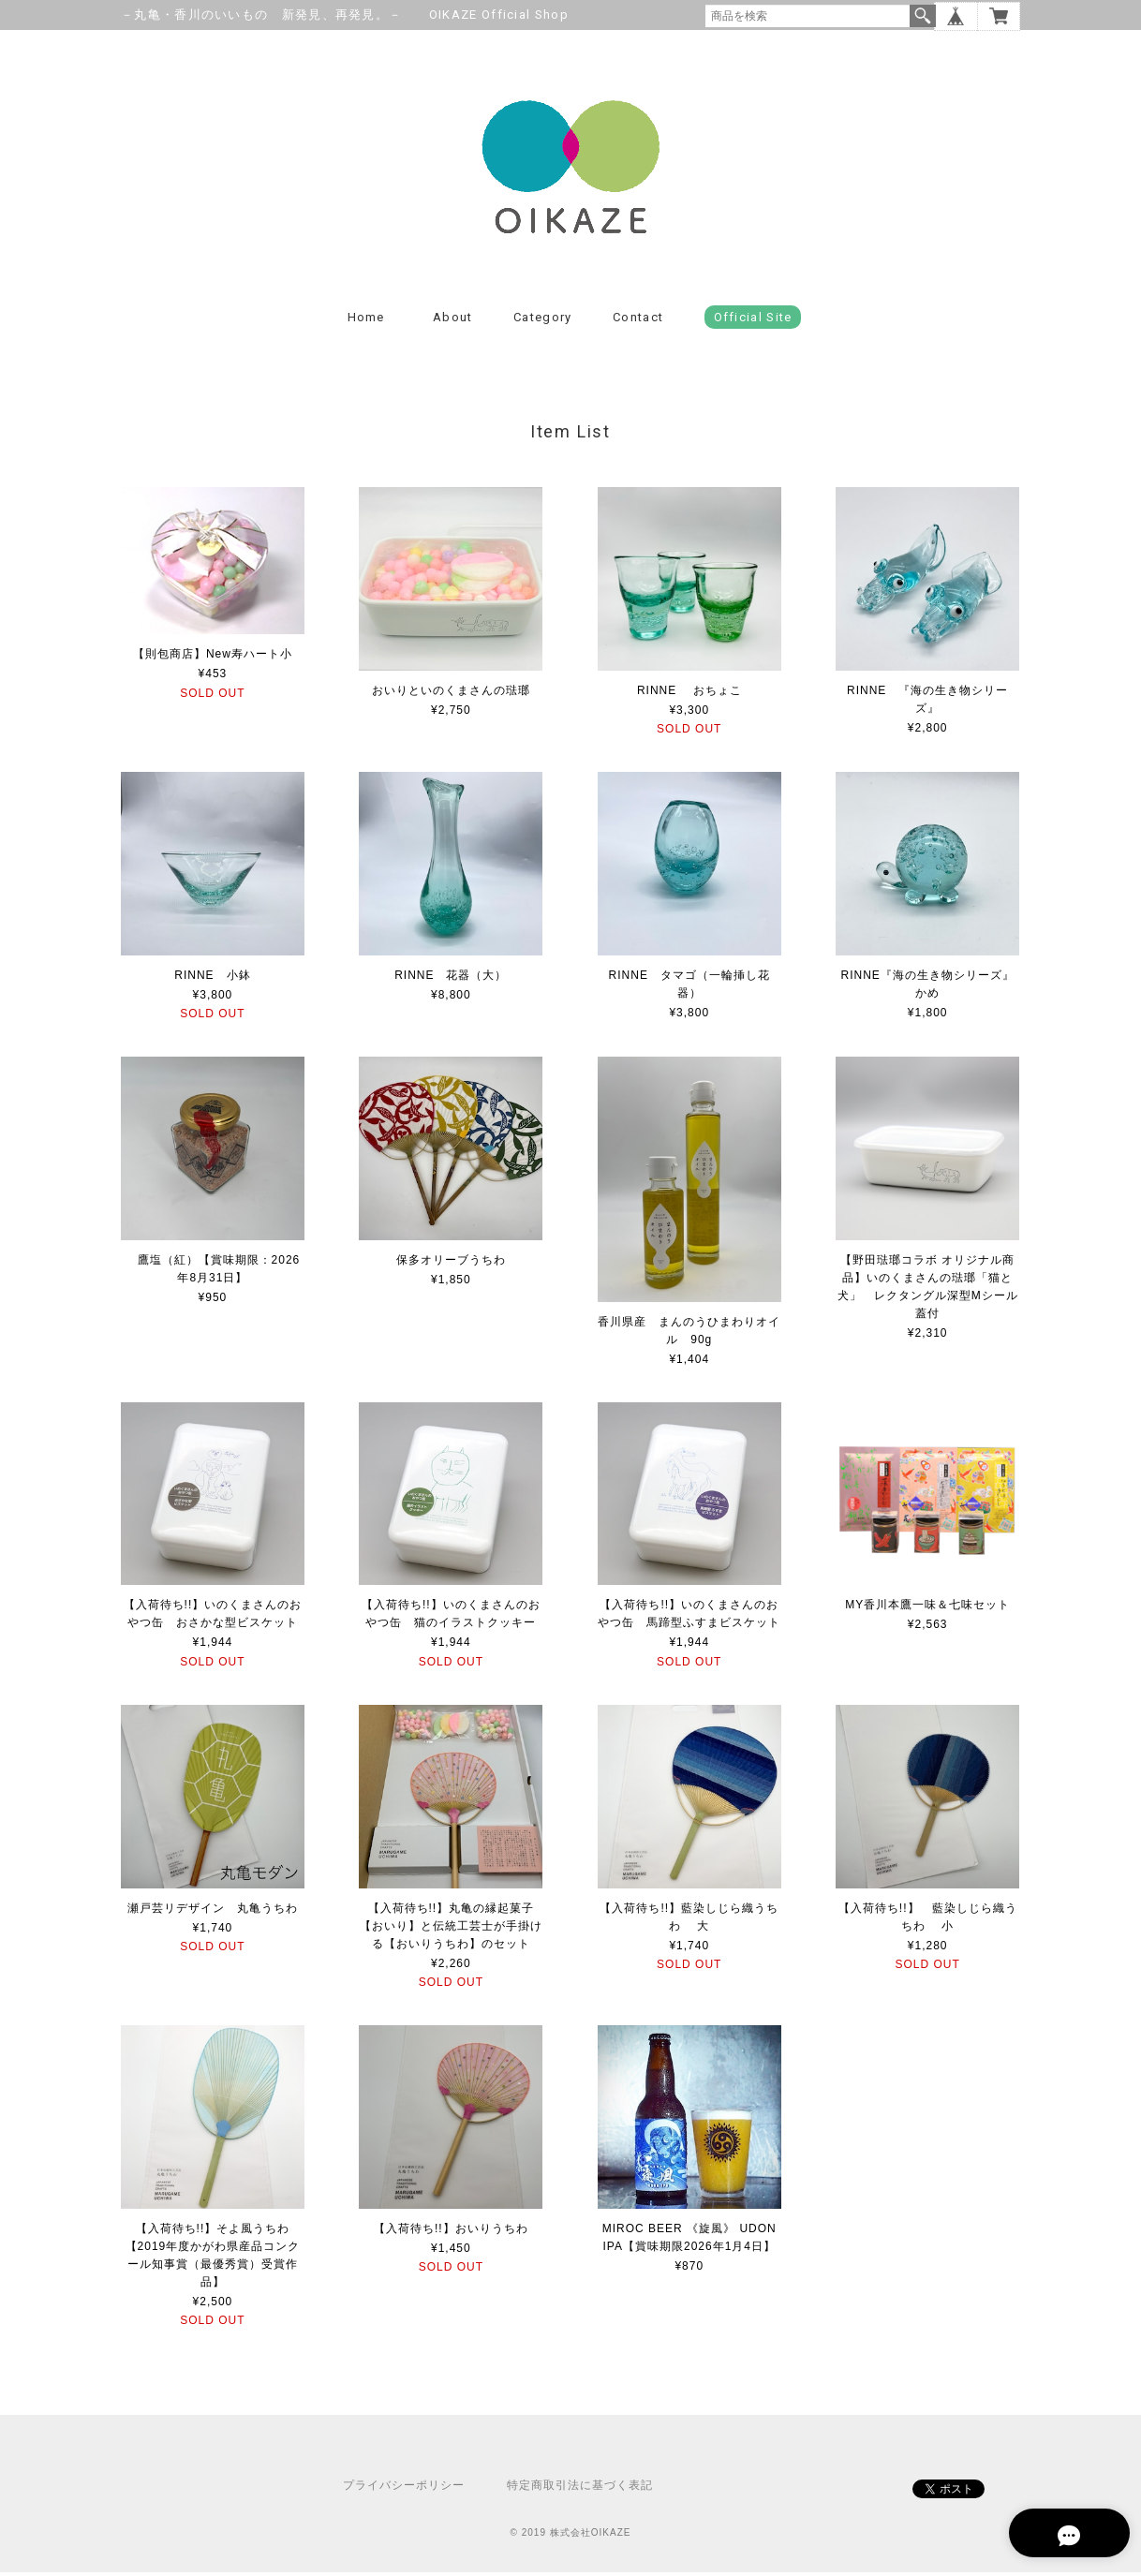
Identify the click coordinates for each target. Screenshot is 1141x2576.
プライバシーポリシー (404, 2488)
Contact (638, 321)
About (453, 321)
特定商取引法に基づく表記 (580, 2488)
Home (366, 321)
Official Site (753, 321)
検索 (923, 16)
